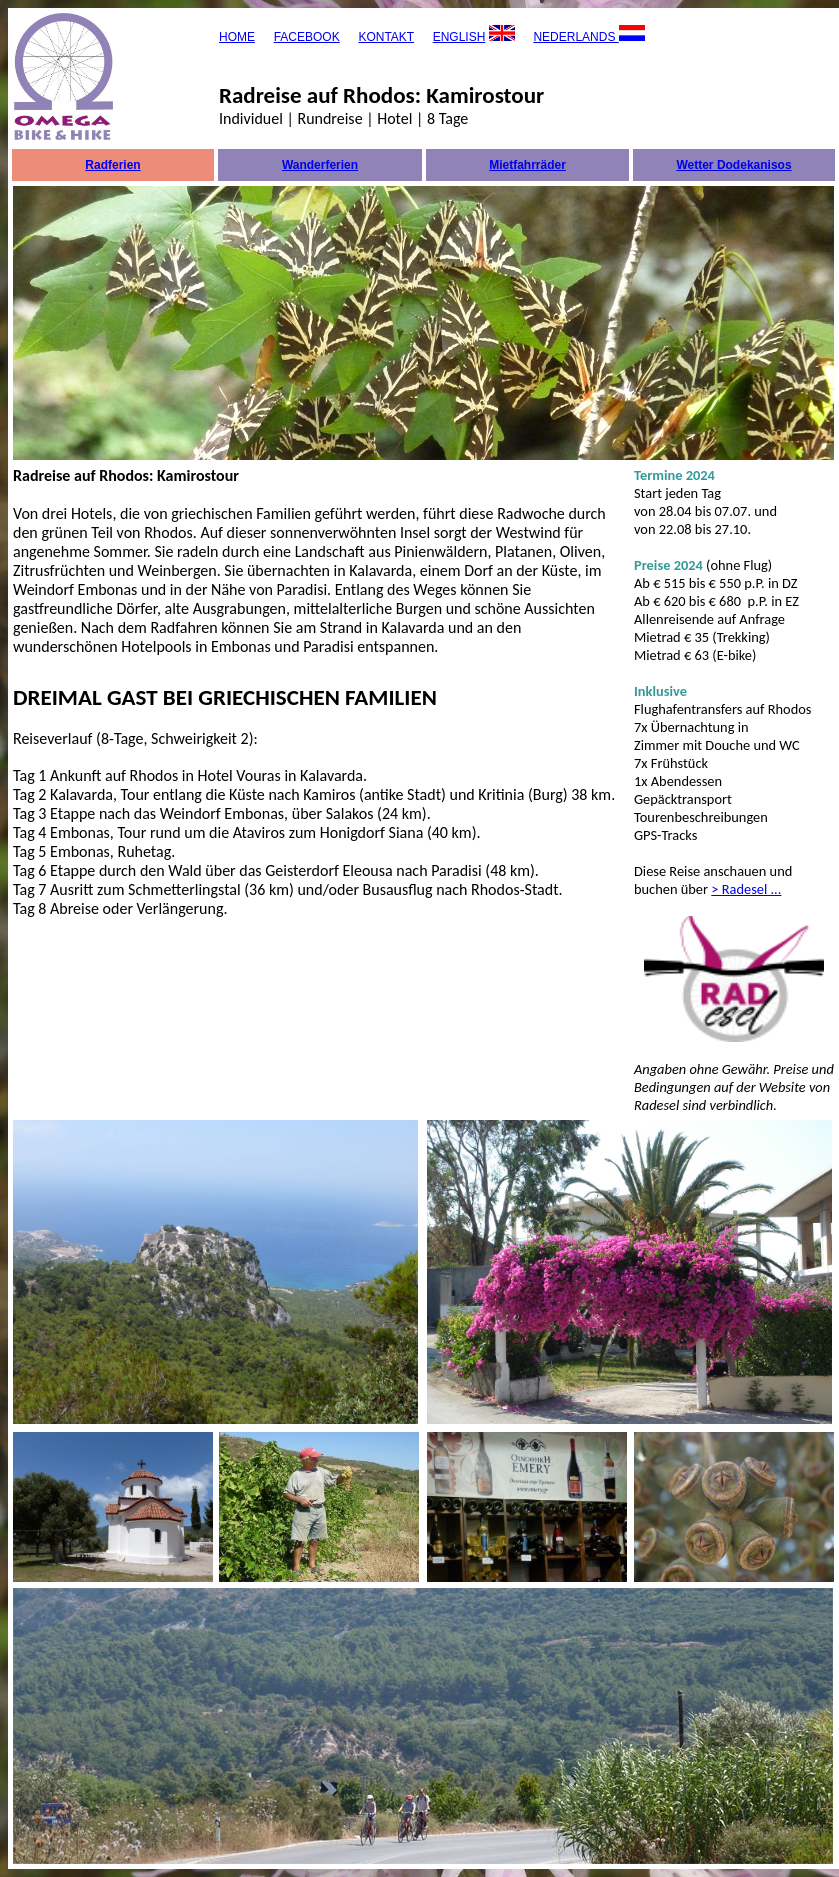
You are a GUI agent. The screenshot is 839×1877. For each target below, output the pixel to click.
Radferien (112, 165)
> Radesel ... (746, 889)
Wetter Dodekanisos (733, 165)
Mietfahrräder (527, 165)
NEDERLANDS (575, 37)
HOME (237, 37)
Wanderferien (320, 165)
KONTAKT (386, 37)
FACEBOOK (307, 37)
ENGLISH (459, 37)
